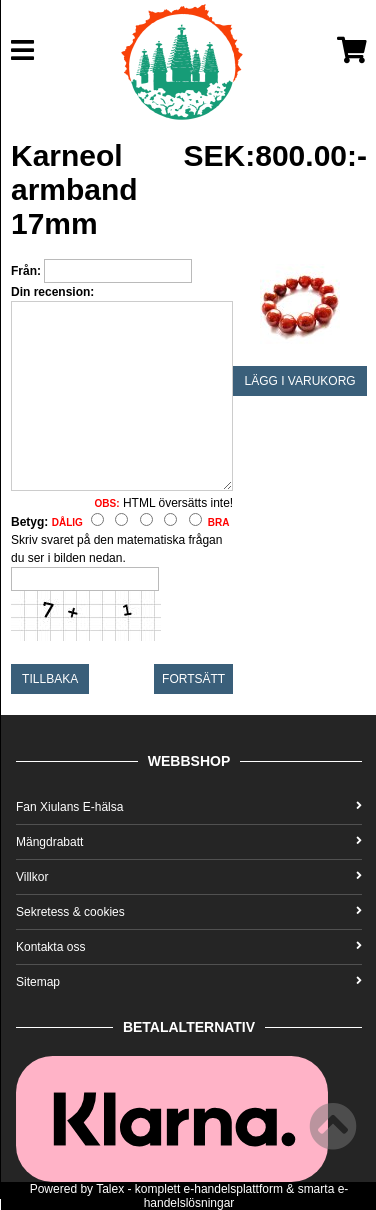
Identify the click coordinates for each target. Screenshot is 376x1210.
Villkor (189, 877)
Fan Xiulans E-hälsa (189, 807)
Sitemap (189, 982)
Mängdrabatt (189, 842)
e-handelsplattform (233, 1189)
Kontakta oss (189, 947)
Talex (110, 1189)
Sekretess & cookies (189, 912)
